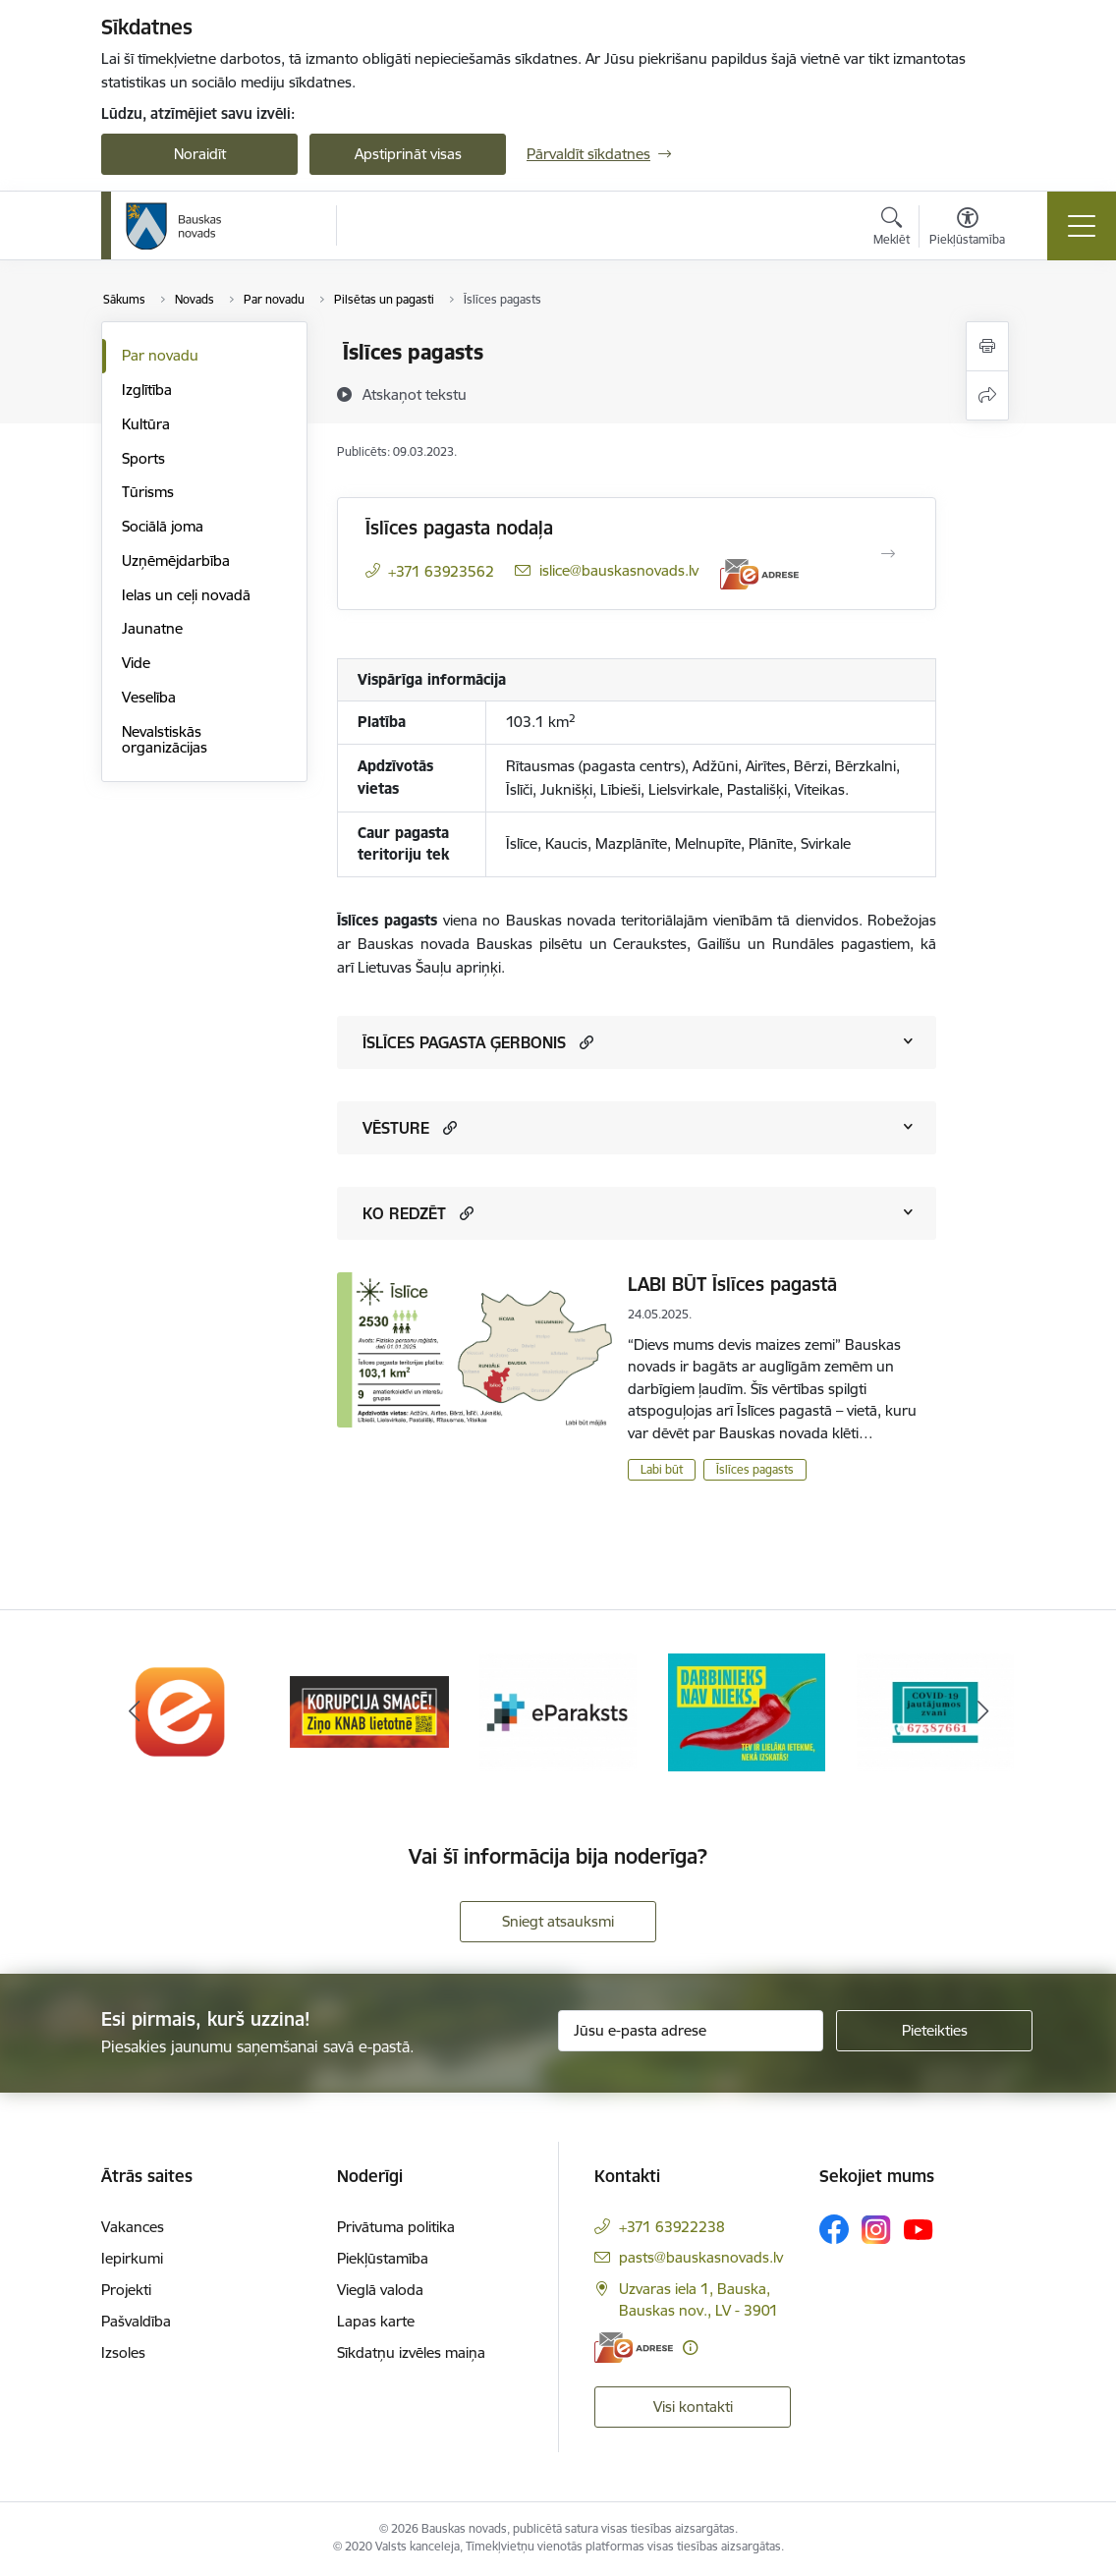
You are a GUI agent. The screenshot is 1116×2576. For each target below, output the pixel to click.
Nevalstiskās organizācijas (164, 739)
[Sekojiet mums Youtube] (918, 2228)
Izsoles (123, 2352)
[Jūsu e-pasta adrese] (690, 2030)
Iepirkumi (132, 2258)
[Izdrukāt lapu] (987, 346)
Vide (136, 662)
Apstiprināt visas (408, 153)
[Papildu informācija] (690, 2347)
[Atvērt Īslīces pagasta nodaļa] (888, 554)
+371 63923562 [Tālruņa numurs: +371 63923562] (441, 571)
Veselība (149, 697)
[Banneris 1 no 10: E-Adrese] (180, 1710)
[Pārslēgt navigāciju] (1081, 226)
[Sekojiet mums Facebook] (834, 2229)
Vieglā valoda (380, 2289)
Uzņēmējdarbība (176, 560)
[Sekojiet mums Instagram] (876, 2229)
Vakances (132, 2226)
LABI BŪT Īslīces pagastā (732, 1284)
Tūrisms (148, 491)
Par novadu (160, 355)
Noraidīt (200, 153)
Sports (143, 458)
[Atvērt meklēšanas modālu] (892, 228)
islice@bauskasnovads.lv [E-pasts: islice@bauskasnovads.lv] (618, 570)
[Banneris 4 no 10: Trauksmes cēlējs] (746, 1710)
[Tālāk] (982, 1711)
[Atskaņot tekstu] (415, 394)
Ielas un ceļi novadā (186, 595)
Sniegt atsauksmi (558, 1921)
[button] (584, 1042)
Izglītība (147, 389)
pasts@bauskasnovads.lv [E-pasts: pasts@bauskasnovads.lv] (701, 2257)
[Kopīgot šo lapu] (987, 395)
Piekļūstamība (382, 2258)
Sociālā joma (162, 526)
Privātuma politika (396, 2226)
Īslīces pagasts (755, 1469)
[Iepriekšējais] (133, 1711)
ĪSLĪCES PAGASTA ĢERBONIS (464, 1042)
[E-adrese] (759, 574)
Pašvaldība (136, 2321)
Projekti (126, 2289)
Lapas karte (376, 2321)
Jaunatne (152, 628)
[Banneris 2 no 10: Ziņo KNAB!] (369, 1710)
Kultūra (146, 424)
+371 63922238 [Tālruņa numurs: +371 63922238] (672, 2226)
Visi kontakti (693, 2406)
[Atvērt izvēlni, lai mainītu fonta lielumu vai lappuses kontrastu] (967, 228)
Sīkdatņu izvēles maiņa (411, 2352)
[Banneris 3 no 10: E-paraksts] (558, 1710)
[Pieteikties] (934, 2030)
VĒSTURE (396, 1128)
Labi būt (662, 1469)
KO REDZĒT (404, 1213)
